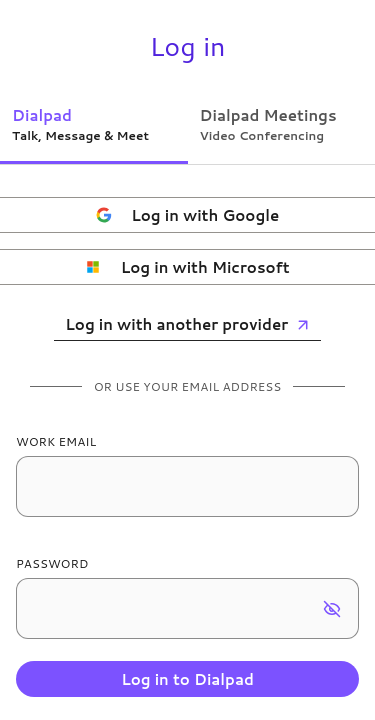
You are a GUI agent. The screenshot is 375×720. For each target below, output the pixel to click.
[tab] (94, 124)
